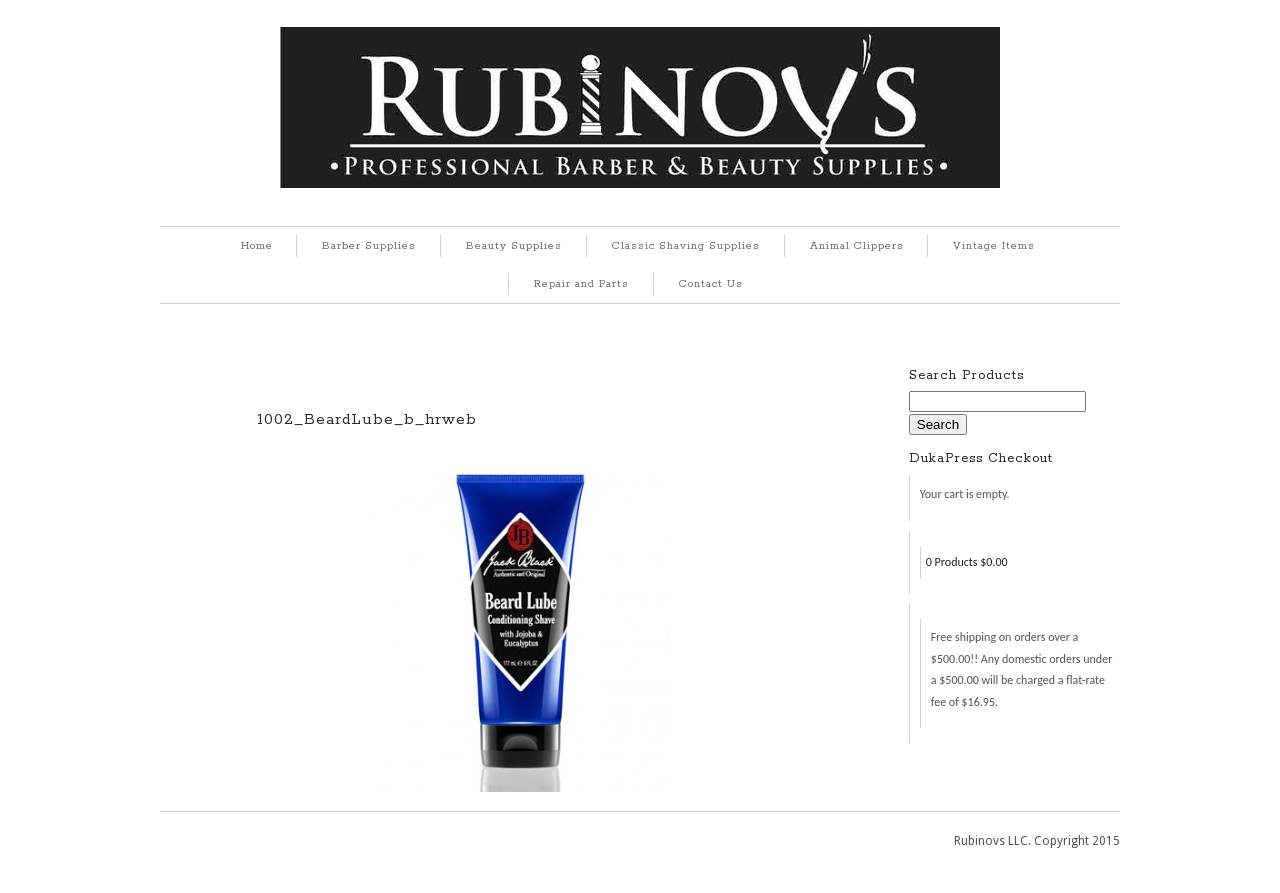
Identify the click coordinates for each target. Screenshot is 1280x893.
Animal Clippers (857, 246)
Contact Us (711, 284)
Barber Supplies (369, 246)
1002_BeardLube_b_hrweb (367, 419)
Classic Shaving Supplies (686, 246)
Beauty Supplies (514, 246)
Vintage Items (994, 246)
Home (257, 246)
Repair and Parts (581, 284)
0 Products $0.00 (967, 562)
